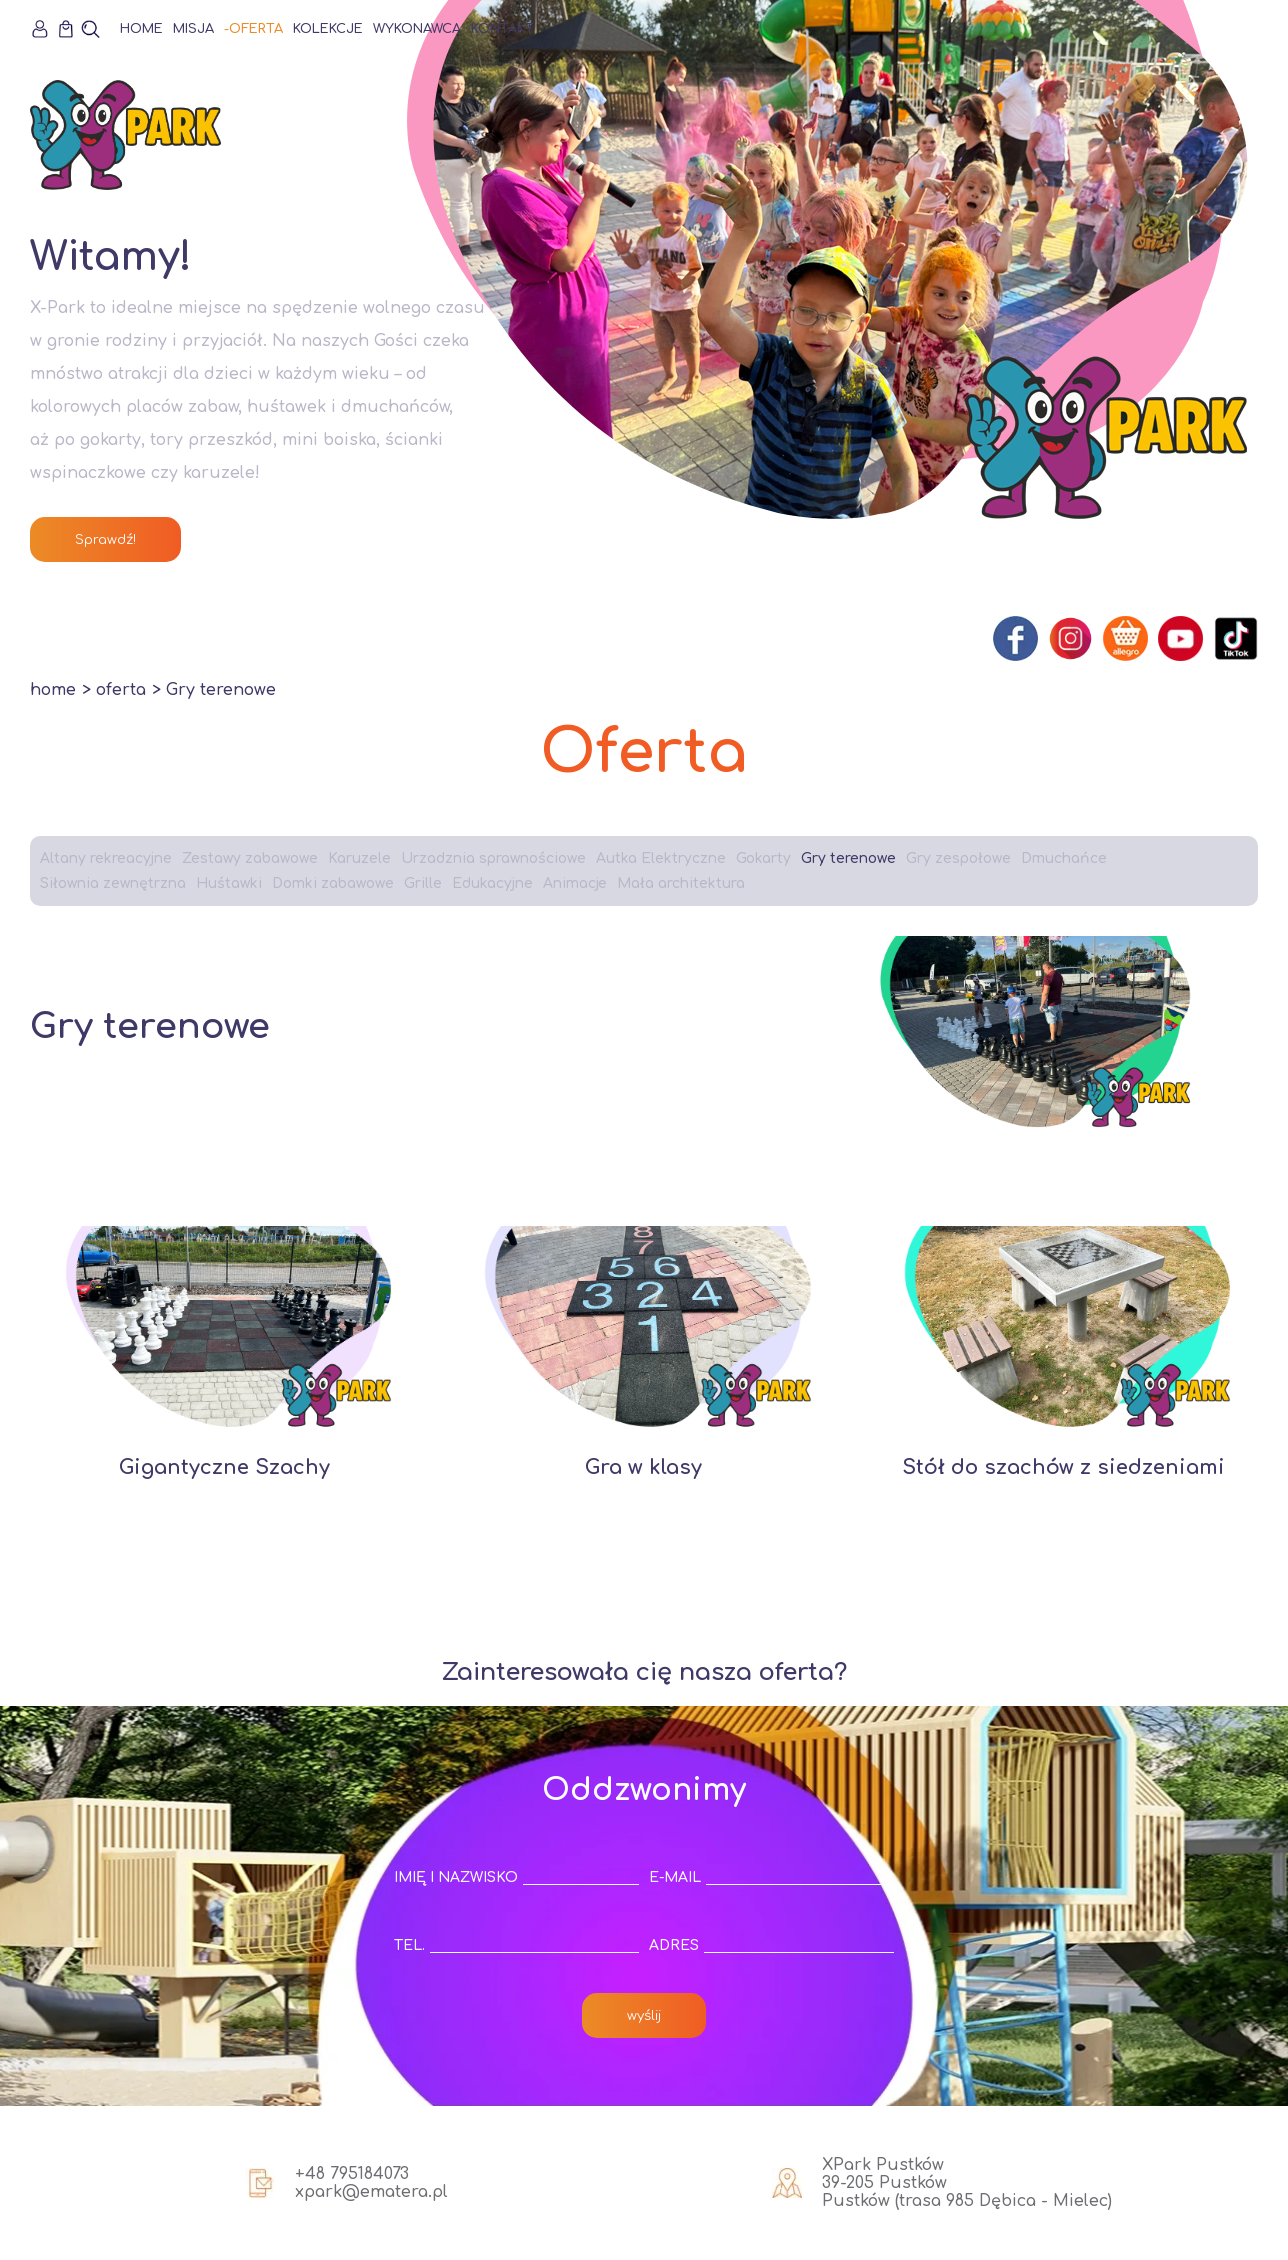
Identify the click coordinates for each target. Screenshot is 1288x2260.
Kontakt (502, 29)
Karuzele (359, 858)
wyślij (644, 2015)
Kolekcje (328, 29)
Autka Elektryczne (661, 858)
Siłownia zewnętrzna (113, 883)
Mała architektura (681, 883)
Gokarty (763, 858)
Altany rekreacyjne (106, 858)
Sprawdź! (105, 539)
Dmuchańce (1064, 858)
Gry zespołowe (958, 858)
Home (141, 29)
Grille (423, 883)
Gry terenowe (848, 858)
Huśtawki (229, 883)
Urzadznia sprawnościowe (493, 858)
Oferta (256, 29)
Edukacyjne (492, 883)
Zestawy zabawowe (250, 858)
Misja (193, 29)
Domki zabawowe (333, 883)
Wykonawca (417, 29)
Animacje (575, 883)
